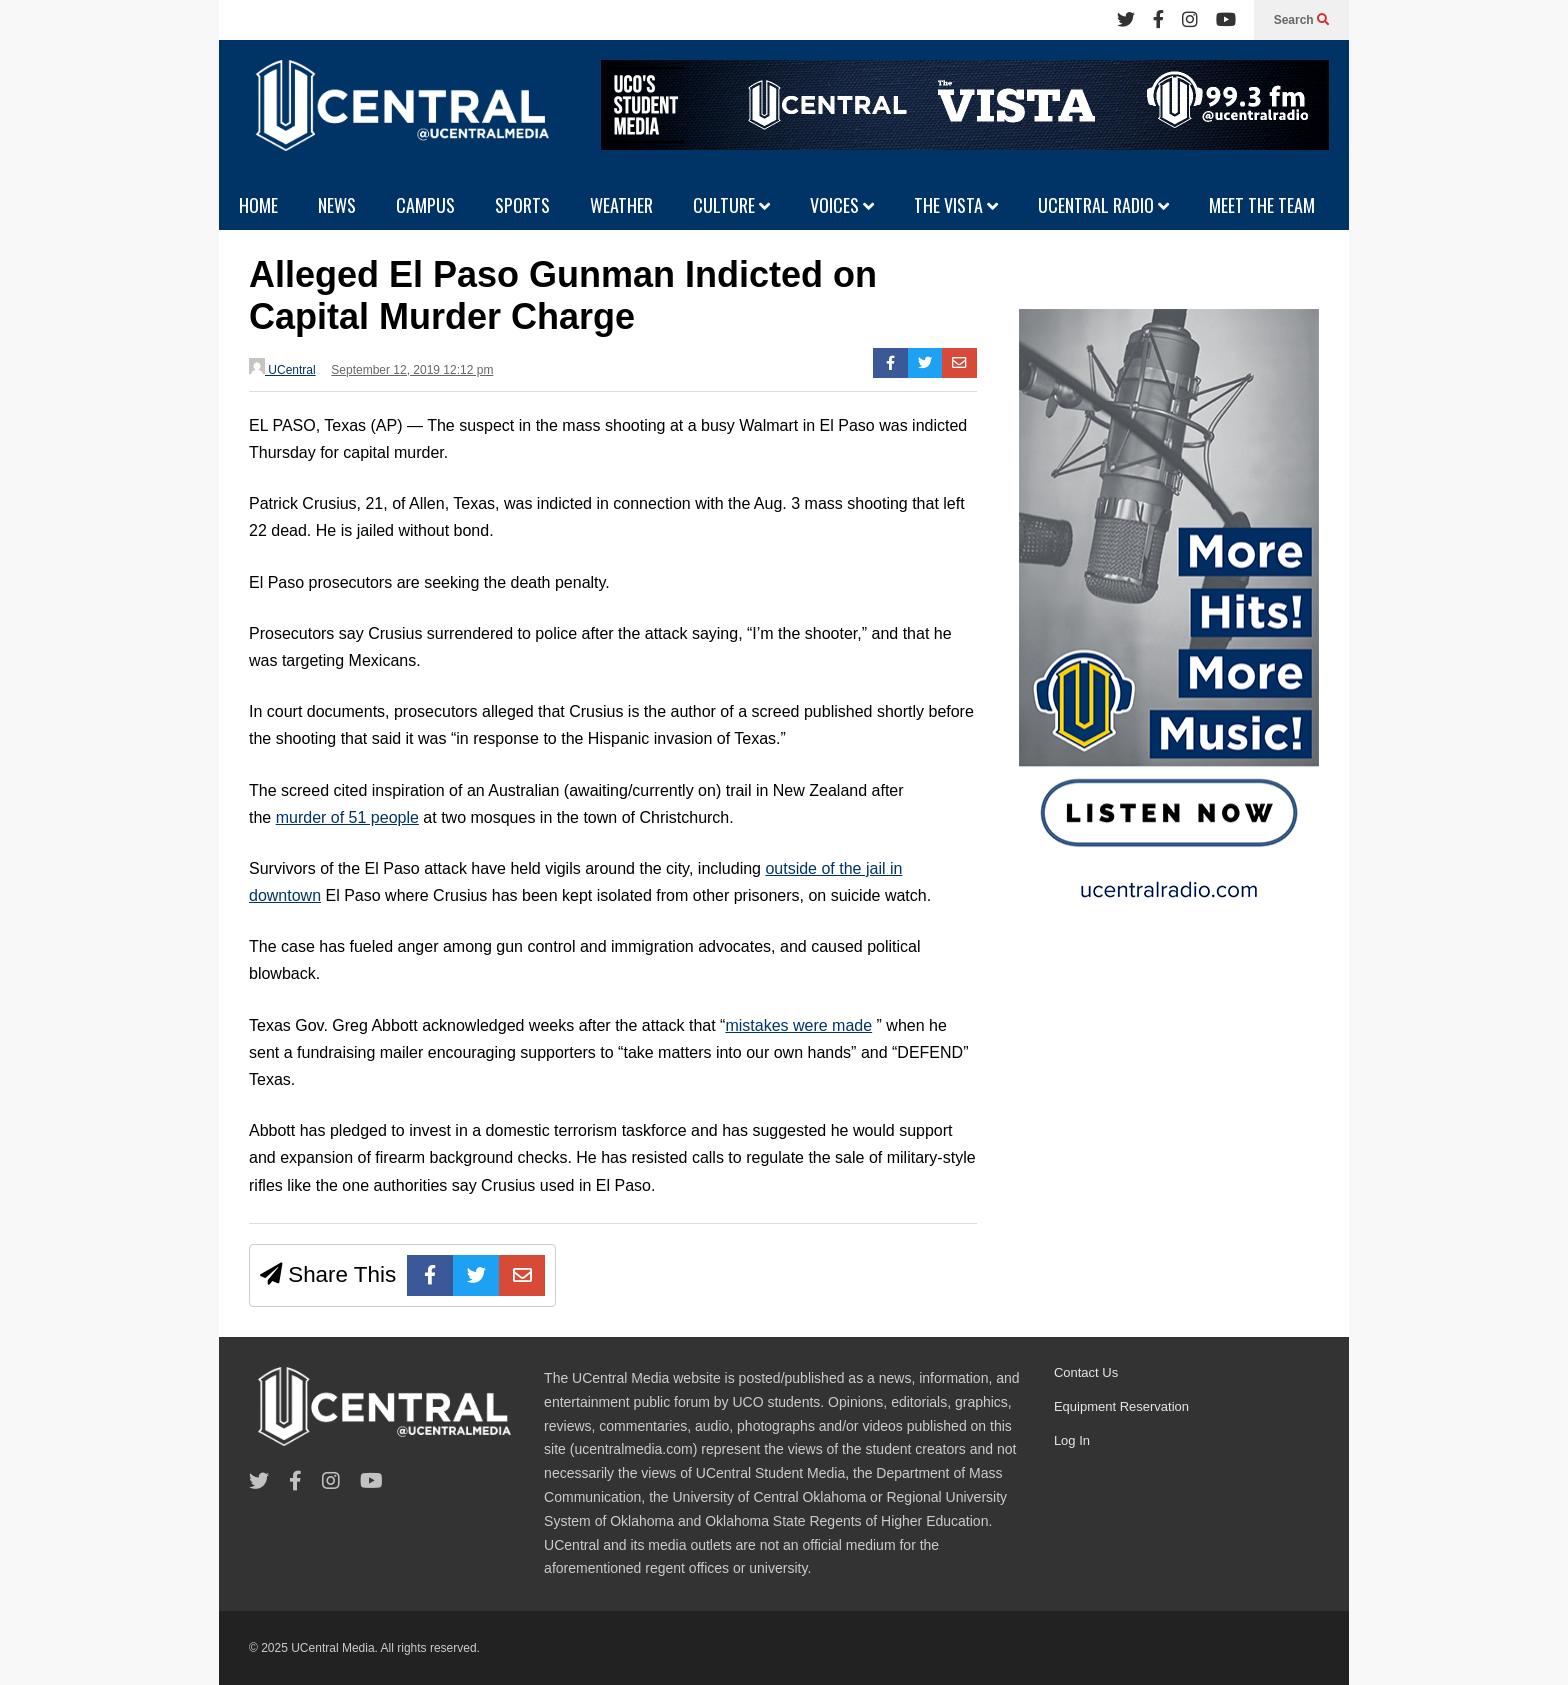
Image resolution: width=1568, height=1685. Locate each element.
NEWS (337, 205)
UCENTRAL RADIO (1103, 205)
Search (1301, 20)
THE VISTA (956, 205)
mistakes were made (798, 1025)
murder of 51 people (347, 817)
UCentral (282, 367)
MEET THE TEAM (1262, 205)
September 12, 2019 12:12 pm (412, 370)
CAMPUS (425, 205)
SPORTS (522, 205)
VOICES (842, 205)
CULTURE (731, 205)
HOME (258, 205)
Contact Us (1086, 1372)
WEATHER (621, 205)
